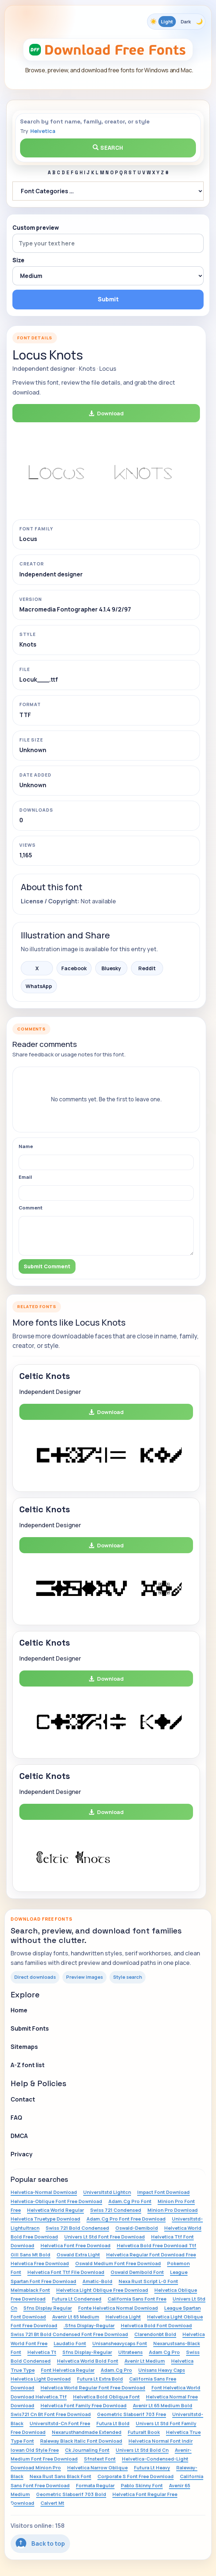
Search (108, 148)
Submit (108, 299)
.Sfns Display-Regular (89, 2325)
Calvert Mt (52, 2503)
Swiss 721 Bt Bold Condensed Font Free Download (69, 2334)
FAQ (16, 2118)
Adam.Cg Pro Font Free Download (126, 2218)
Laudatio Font (70, 2343)
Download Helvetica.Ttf (39, 2396)
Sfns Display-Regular (87, 2352)
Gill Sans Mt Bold (30, 2254)
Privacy (21, 2154)
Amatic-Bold (97, 2281)
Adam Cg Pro (164, 2352)
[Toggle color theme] (176, 22)
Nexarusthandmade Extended (87, 2432)
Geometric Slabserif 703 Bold (71, 2494)
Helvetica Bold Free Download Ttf (156, 2245)
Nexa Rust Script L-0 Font (148, 2281)
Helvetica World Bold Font (87, 2361)
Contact (23, 2099)
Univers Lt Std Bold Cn (142, 2450)
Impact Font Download (163, 2192)
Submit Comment (47, 1266)
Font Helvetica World (175, 2387)
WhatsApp (39, 986)
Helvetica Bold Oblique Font (106, 2396)
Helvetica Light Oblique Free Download (102, 2290)
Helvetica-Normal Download (44, 2192)
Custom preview (35, 228)
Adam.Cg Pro (116, 2370)
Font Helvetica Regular (67, 2370)
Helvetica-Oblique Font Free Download (56, 2201)
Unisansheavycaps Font (119, 2343)
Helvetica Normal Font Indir (160, 2441)
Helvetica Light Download (41, 2378)
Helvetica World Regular (55, 2210)
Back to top (40, 2543)
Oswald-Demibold (136, 2228)
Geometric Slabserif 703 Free (131, 2414)
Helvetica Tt (41, 2352)
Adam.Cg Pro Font (129, 2201)
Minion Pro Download (172, 2210)
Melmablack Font (30, 2290)
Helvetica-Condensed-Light (155, 2458)
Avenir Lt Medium (144, 2361)
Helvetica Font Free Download (75, 2245)
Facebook (74, 968)
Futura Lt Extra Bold (100, 2378)
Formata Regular (95, 2485)
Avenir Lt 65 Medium (75, 2316)
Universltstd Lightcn (107, 2192)
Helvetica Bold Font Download (156, 2325)
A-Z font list (28, 2065)
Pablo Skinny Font (142, 2485)
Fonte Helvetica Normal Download (118, 2308)
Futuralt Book (144, 2432)
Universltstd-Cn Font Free (60, 2423)
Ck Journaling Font (87, 2450)
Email (25, 1177)
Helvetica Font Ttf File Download (65, 2272)
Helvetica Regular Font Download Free (151, 2254)
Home (19, 2010)
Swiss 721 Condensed (115, 2210)
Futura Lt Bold (113, 2423)
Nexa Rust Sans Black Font (60, 2476)
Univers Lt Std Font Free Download (104, 2236)
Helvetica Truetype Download (45, 2218)
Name (26, 1146)
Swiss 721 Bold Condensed (77, 2228)
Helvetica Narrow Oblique (97, 2467)
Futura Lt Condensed (76, 2298)
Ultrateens (130, 2352)
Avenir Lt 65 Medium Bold (162, 2405)
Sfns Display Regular (47, 2308)
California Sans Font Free (137, 2298)
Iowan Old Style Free (35, 2450)
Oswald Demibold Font (137, 2272)
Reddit (147, 968)
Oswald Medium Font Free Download (118, 2263)
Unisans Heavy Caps (161, 2370)
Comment (31, 1207)
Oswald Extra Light (78, 2254)
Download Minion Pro (36, 2467)
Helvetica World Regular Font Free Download (92, 2387)
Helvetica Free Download (40, 2263)
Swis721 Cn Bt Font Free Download (51, 2414)
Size (18, 260)
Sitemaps (24, 2047)
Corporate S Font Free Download (135, 2476)
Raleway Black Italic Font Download (81, 2441)
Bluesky (111, 968)
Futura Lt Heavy (152, 2467)
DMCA (19, 2136)
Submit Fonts (30, 2028)
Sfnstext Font (100, 2458)
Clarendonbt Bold (155, 2334)
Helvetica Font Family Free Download (83, 2405)
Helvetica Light (123, 2316)
